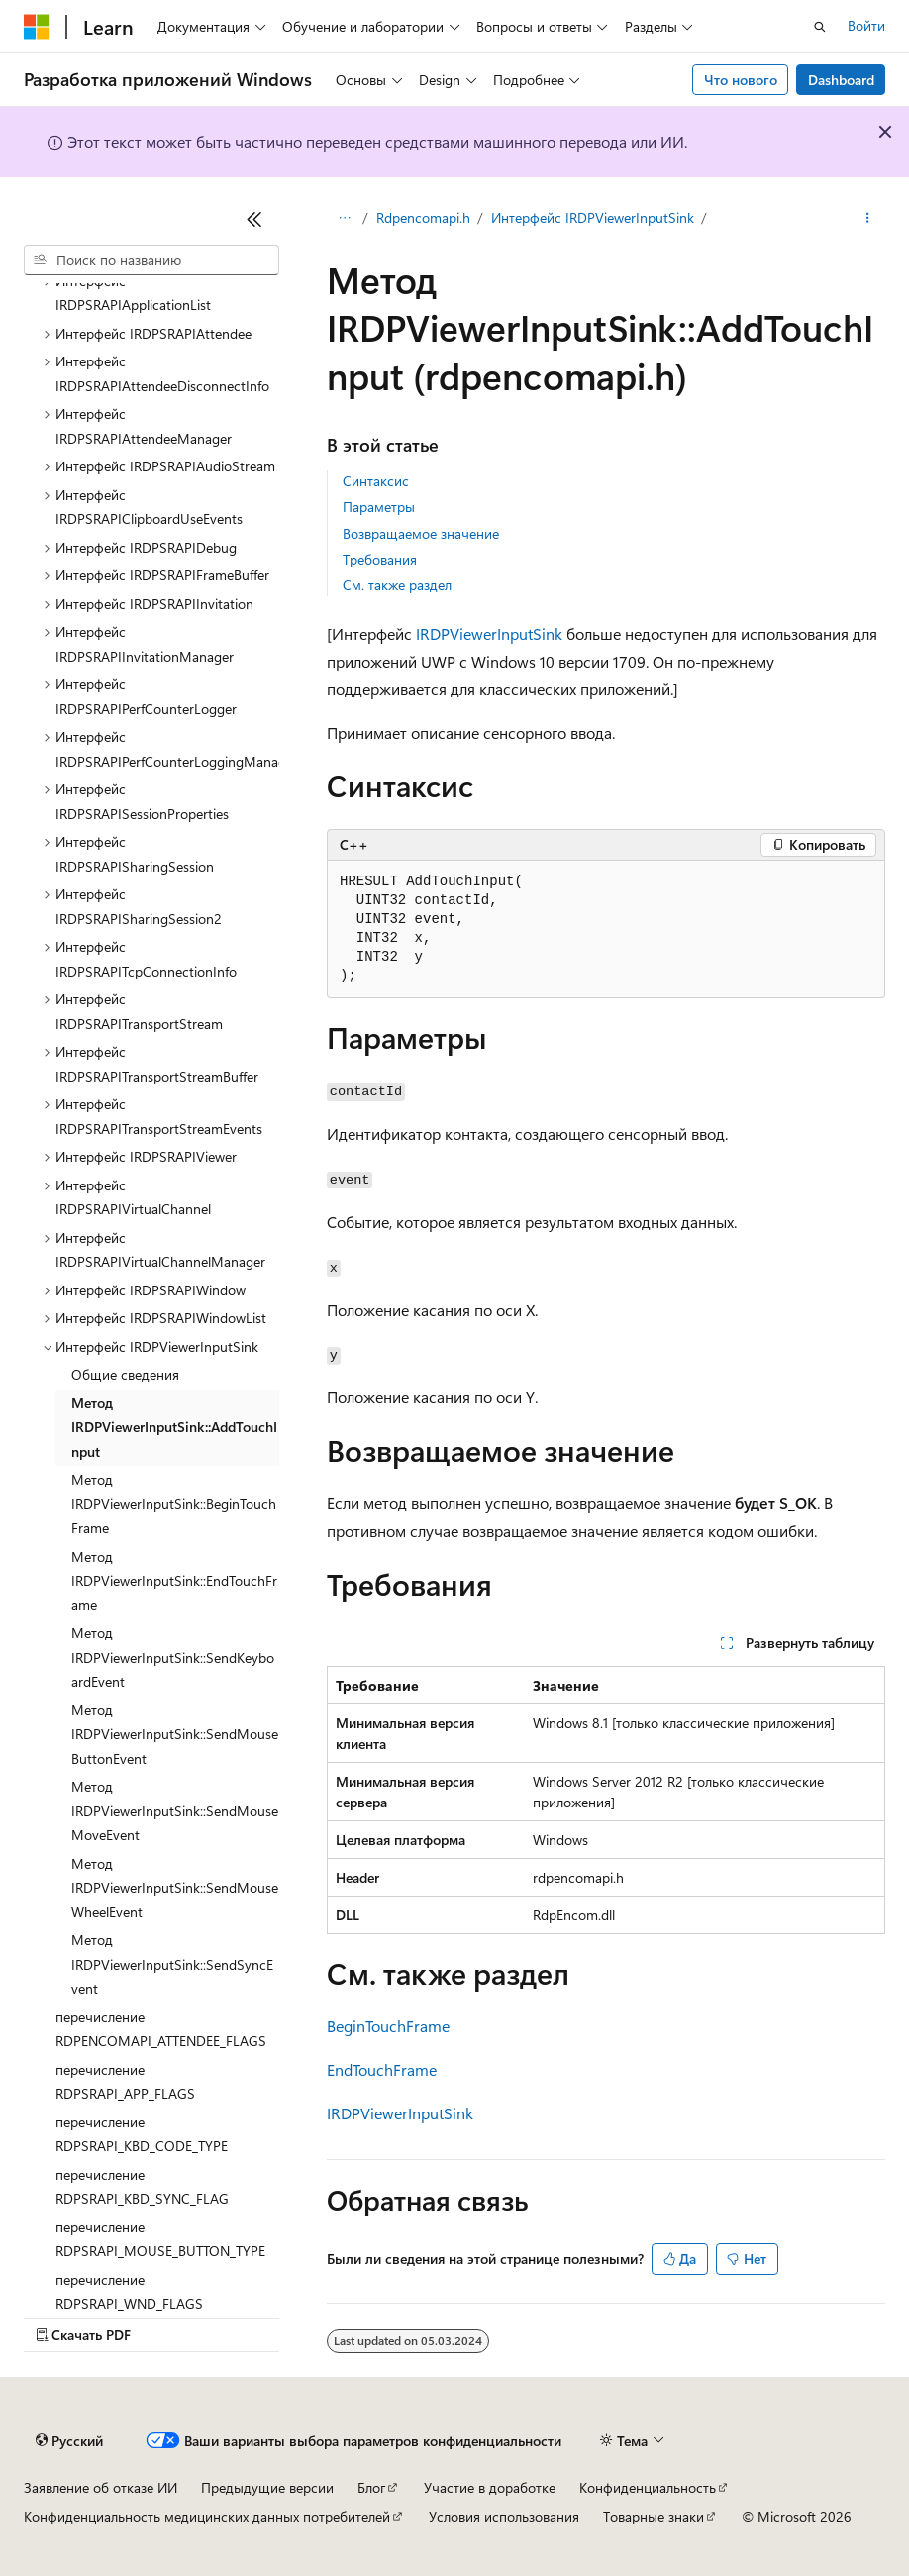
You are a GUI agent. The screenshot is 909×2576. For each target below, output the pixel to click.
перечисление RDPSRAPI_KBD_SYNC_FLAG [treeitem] (142, 2187)
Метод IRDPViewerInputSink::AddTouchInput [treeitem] (174, 1427)
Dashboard (841, 79)
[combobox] (151, 260)
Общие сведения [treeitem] (125, 1374)
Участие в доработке (490, 2487)
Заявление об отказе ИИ (100, 2487)
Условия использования (504, 2516)
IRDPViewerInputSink (489, 633)
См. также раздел (397, 584)
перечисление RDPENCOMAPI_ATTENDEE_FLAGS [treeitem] (160, 2029)
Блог (371, 2487)
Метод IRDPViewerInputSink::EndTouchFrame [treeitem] (174, 1580)
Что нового (740, 79)
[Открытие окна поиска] (820, 27)
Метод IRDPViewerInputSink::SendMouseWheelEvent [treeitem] (174, 1887)
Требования (380, 559)
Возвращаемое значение (421, 533)
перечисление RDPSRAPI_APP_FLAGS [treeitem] (125, 2082)
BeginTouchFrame (388, 2025)
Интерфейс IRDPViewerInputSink (592, 217)
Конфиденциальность (647, 2487)
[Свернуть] (254, 219)
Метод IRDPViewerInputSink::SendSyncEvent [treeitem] (172, 1964)
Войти (866, 25)
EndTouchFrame (382, 2069)
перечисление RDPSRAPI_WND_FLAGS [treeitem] (129, 2292)
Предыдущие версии (267, 2487)
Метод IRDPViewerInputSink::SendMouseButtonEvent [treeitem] (174, 1734)
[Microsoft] (37, 27)
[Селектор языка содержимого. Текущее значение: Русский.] (69, 2441)
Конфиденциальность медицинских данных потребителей (207, 2516)
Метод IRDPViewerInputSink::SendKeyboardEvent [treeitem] (172, 1657)
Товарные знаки (653, 2516)
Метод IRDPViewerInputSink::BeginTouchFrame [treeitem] (173, 1503)
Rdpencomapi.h (423, 217)
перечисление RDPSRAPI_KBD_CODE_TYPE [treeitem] (141, 2134)
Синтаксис (376, 480)
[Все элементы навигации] (344, 219)
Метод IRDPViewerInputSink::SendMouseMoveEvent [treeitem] (174, 1810)
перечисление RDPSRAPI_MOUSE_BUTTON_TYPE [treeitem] (160, 2239)
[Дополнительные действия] (868, 219)
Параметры (379, 506)
